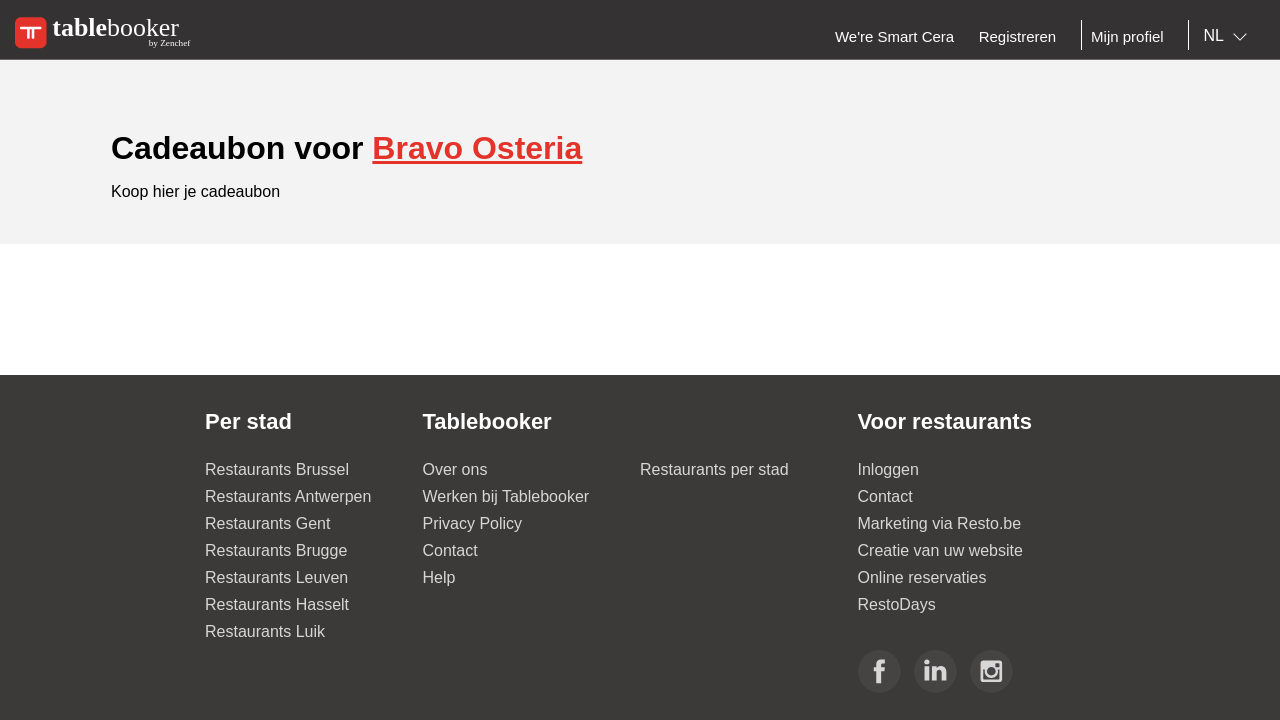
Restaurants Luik (265, 631)
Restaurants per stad (714, 469)
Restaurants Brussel (277, 469)
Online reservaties (922, 577)
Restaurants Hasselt (277, 604)
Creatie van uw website (940, 550)
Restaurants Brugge (276, 550)
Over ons (455, 469)
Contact (450, 550)
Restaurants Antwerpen (288, 496)
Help (439, 577)
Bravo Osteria (477, 148)
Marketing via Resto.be (940, 523)
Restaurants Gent (267, 523)
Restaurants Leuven (276, 577)
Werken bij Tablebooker (506, 496)
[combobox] (1229, 36)
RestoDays (897, 604)
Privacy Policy (473, 523)
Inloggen (888, 469)
